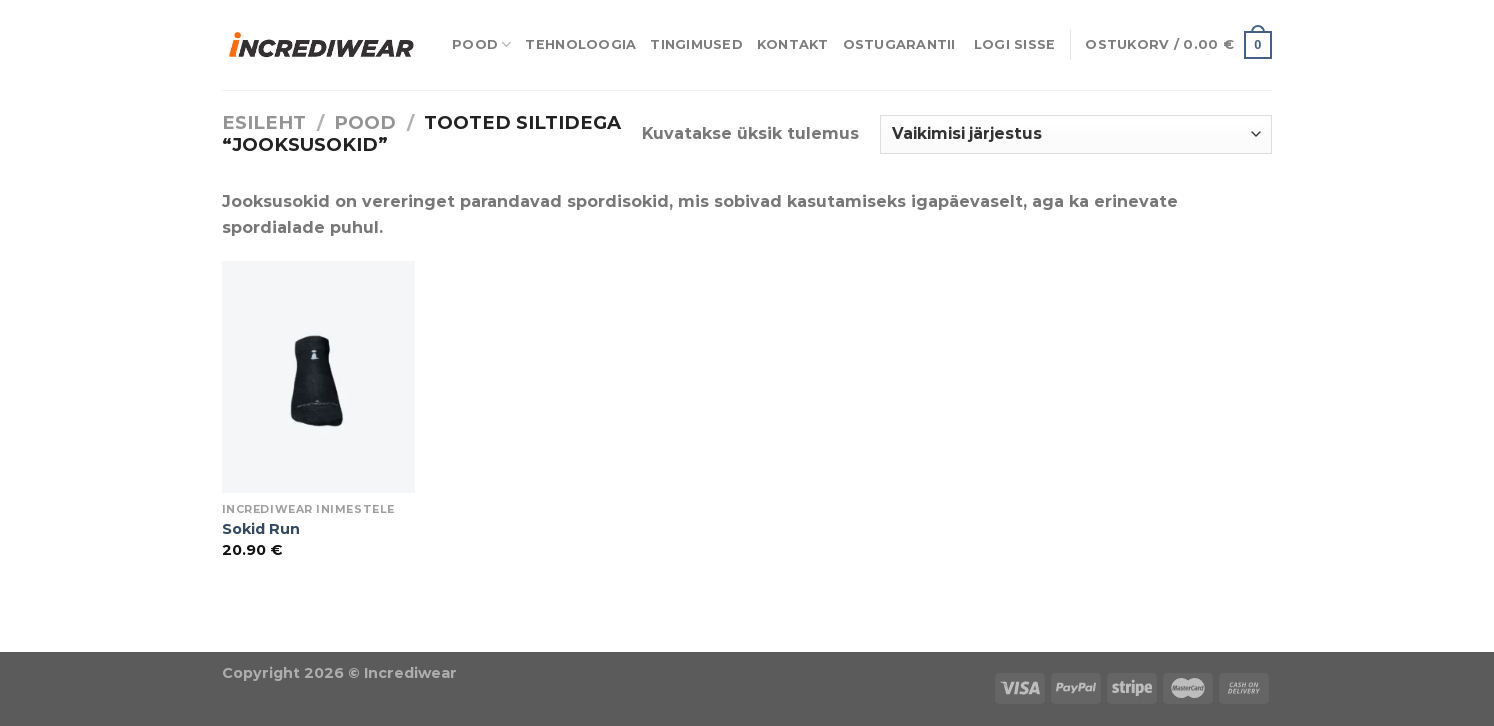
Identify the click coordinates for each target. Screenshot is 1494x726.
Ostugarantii (899, 44)
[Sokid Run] (318, 377)
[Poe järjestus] (1076, 134)
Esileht (264, 122)
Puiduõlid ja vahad (80, 639)
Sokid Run (261, 529)
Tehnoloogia (580, 44)
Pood (481, 44)
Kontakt (793, 44)
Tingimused (696, 44)
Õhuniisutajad (224, 639)
